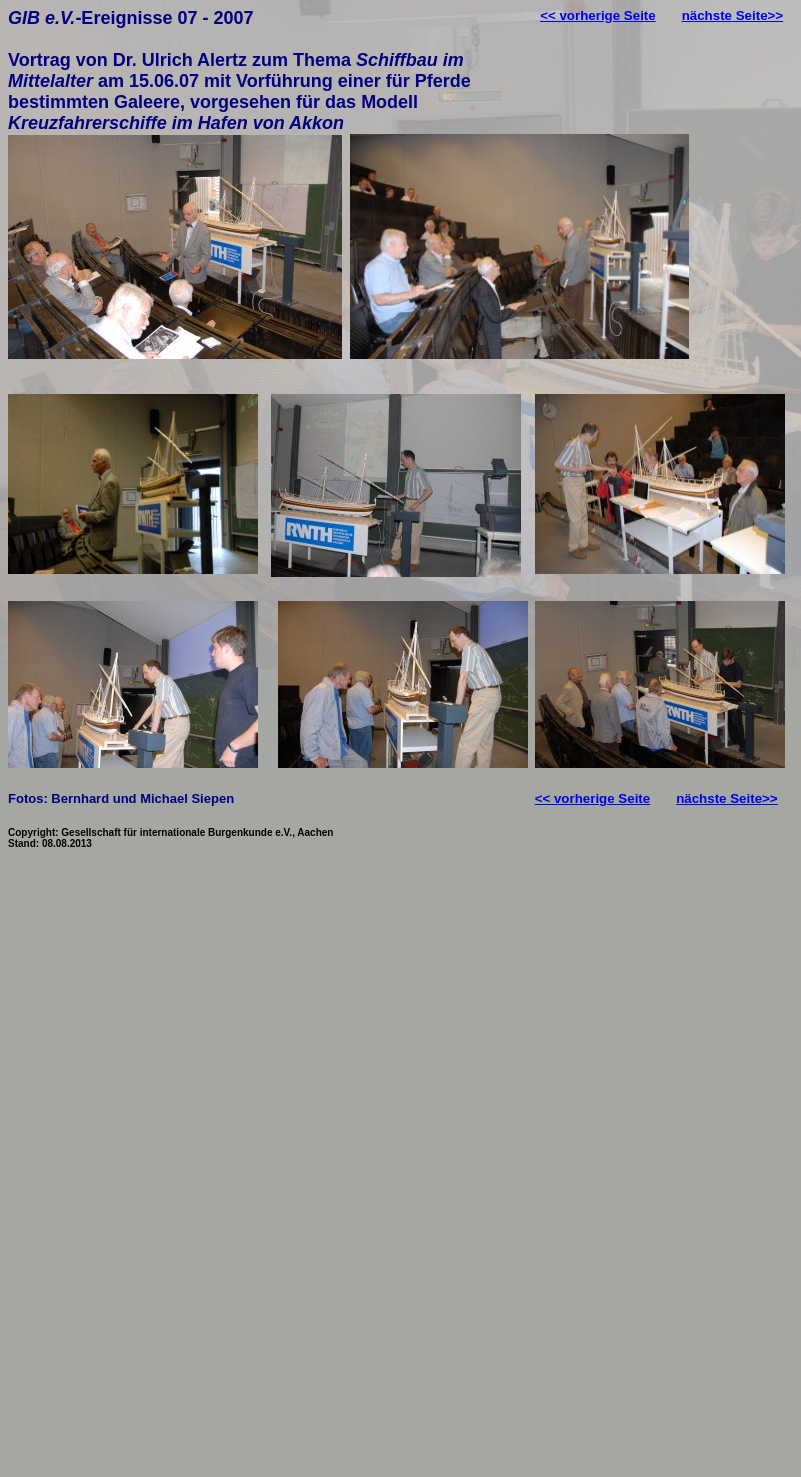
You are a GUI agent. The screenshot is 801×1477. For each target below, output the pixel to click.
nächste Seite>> (733, 15)
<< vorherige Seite (598, 15)
